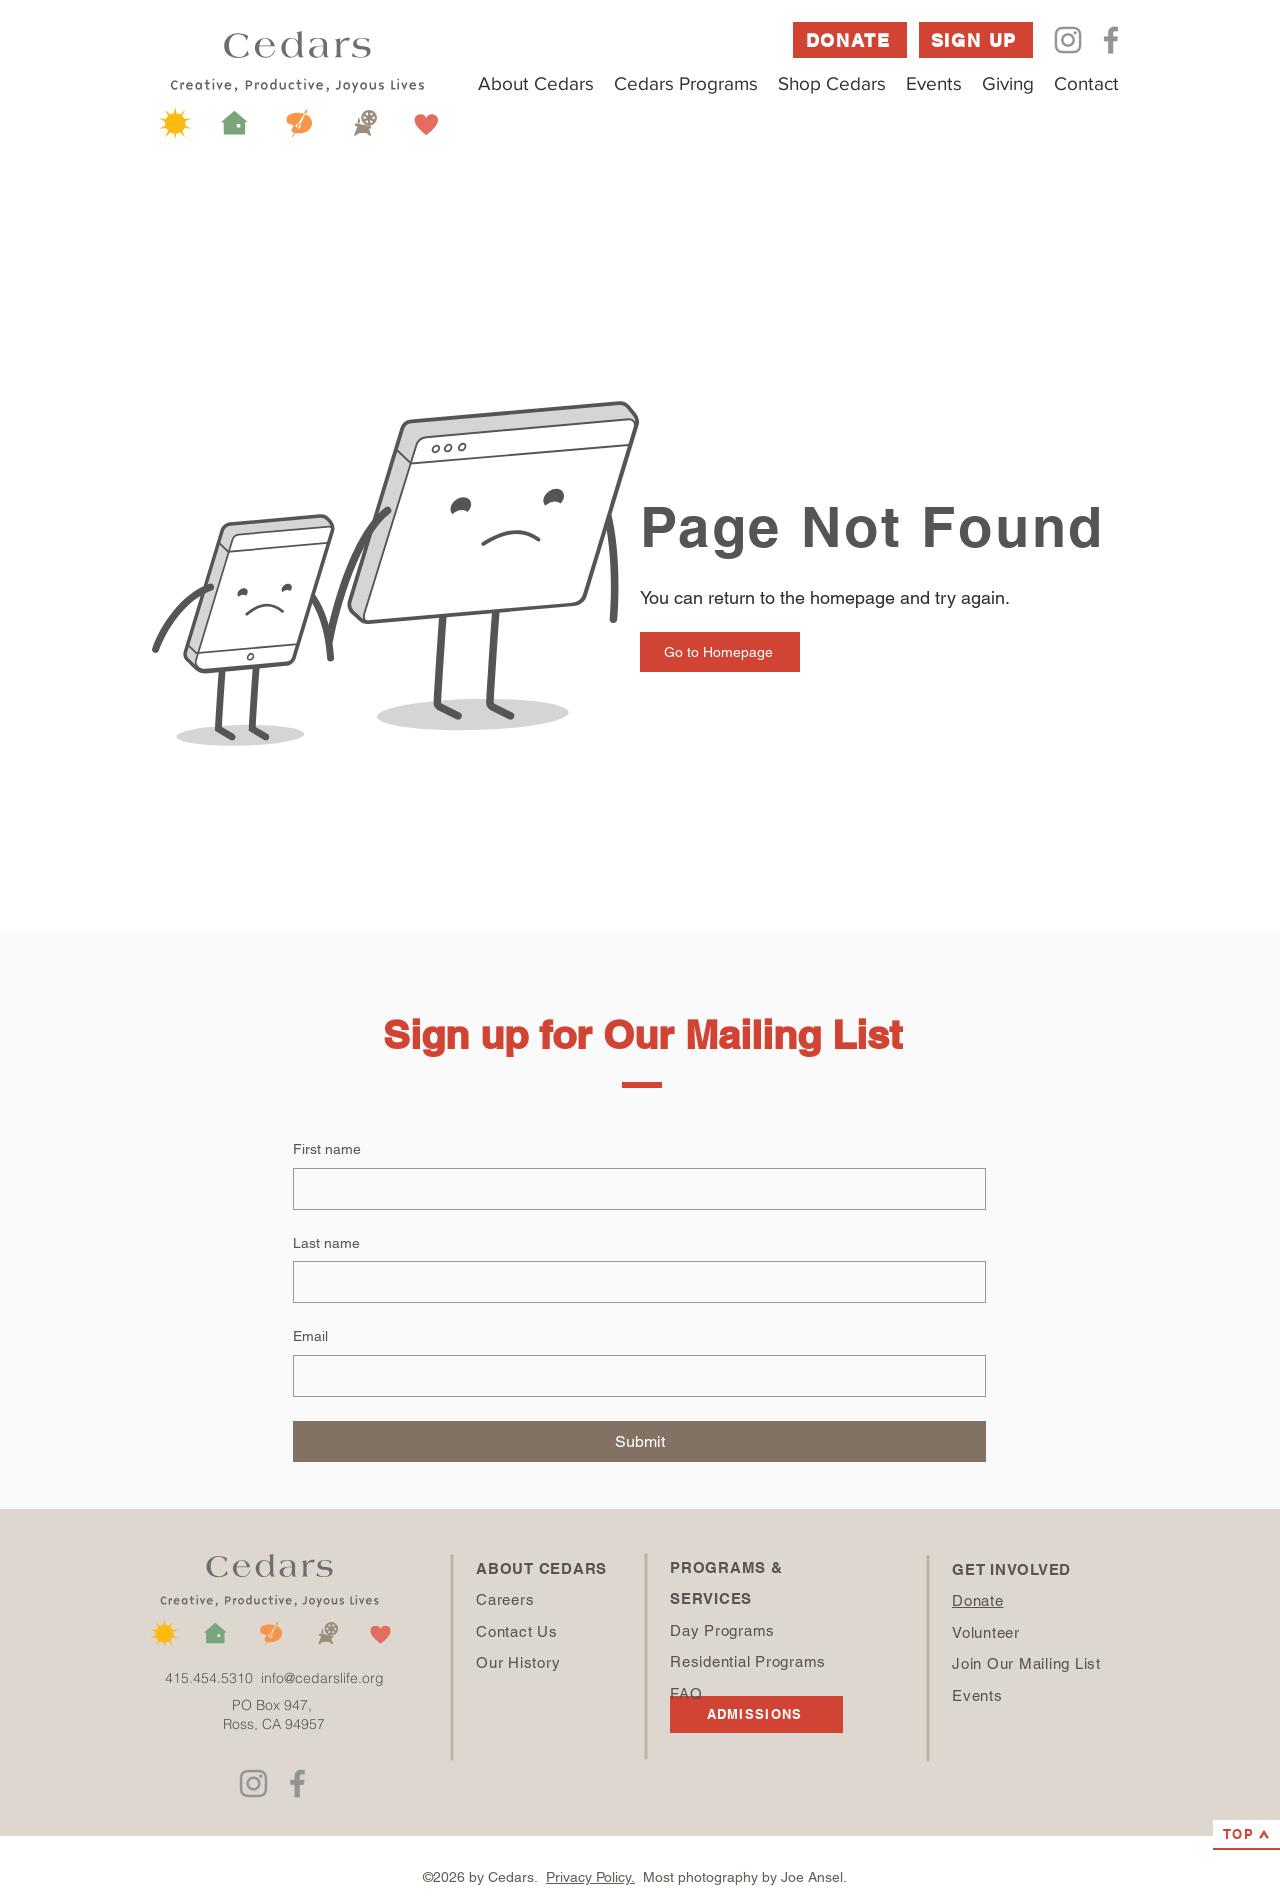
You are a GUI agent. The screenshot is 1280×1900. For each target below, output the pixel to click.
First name (327, 1149)
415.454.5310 (213, 1678)
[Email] (633, 1376)
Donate (978, 1600)
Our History (518, 1662)
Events (977, 1695)
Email (310, 1336)
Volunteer (986, 1632)
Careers (505, 1599)
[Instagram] (1068, 40)
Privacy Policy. (590, 1877)
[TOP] (1246, 1835)
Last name (326, 1243)
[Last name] (633, 1282)
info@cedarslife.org (322, 1678)
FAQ (686, 1693)
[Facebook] (1111, 40)
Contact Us (517, 1631)
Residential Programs (748, 1661)
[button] (536, 83)
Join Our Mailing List (1026, 1663)
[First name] (633, 1189)
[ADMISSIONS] (756, 1714)
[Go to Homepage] (720, 652)
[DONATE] (850, 40)
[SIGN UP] (976, 40)
